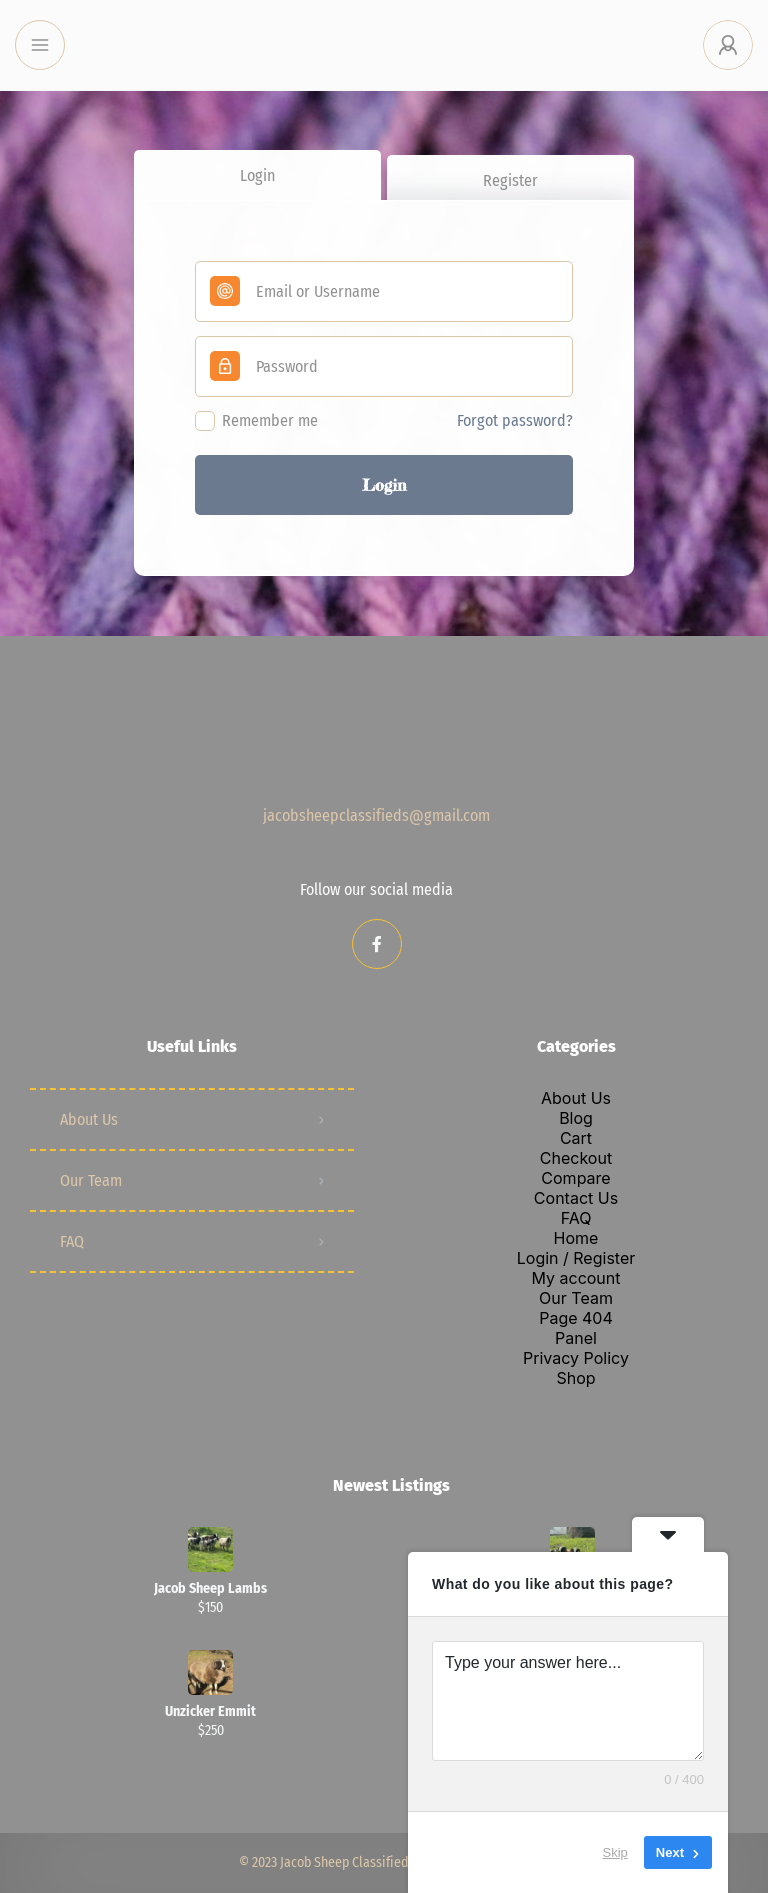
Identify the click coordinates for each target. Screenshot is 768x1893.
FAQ (72, 1241)
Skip (615, 1852)
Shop (575, 1378)
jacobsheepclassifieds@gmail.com (376, 815)
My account (575, 1278)
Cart (576, 1138)
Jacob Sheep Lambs (210, 1589)
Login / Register (576, 1258)
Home (576, 1238)
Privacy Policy (576, 1358)
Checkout (576, 1158)
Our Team (91, 1180)
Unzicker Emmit (210, 1712)
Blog (576, 1118)
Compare (575, 1178)
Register (510, 180)
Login (257, 175)
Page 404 (576, 1318)
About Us (89, 1119)
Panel (576, 1338)
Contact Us (576, 1198)
